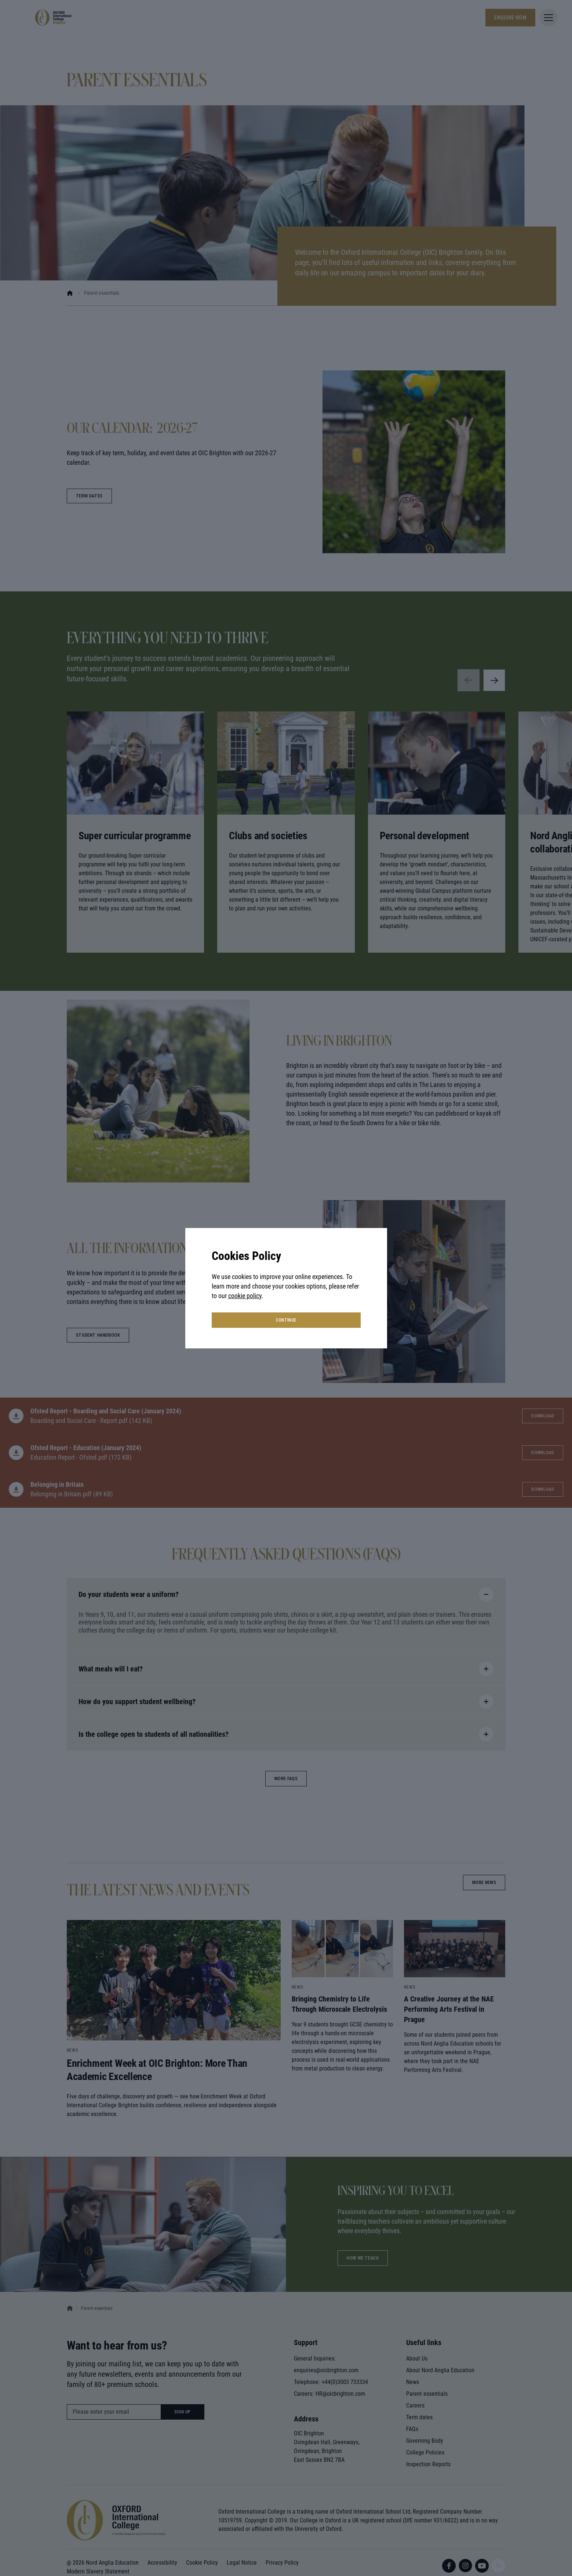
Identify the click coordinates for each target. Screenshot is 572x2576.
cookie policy (245, 1296)
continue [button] (286, 1320)
